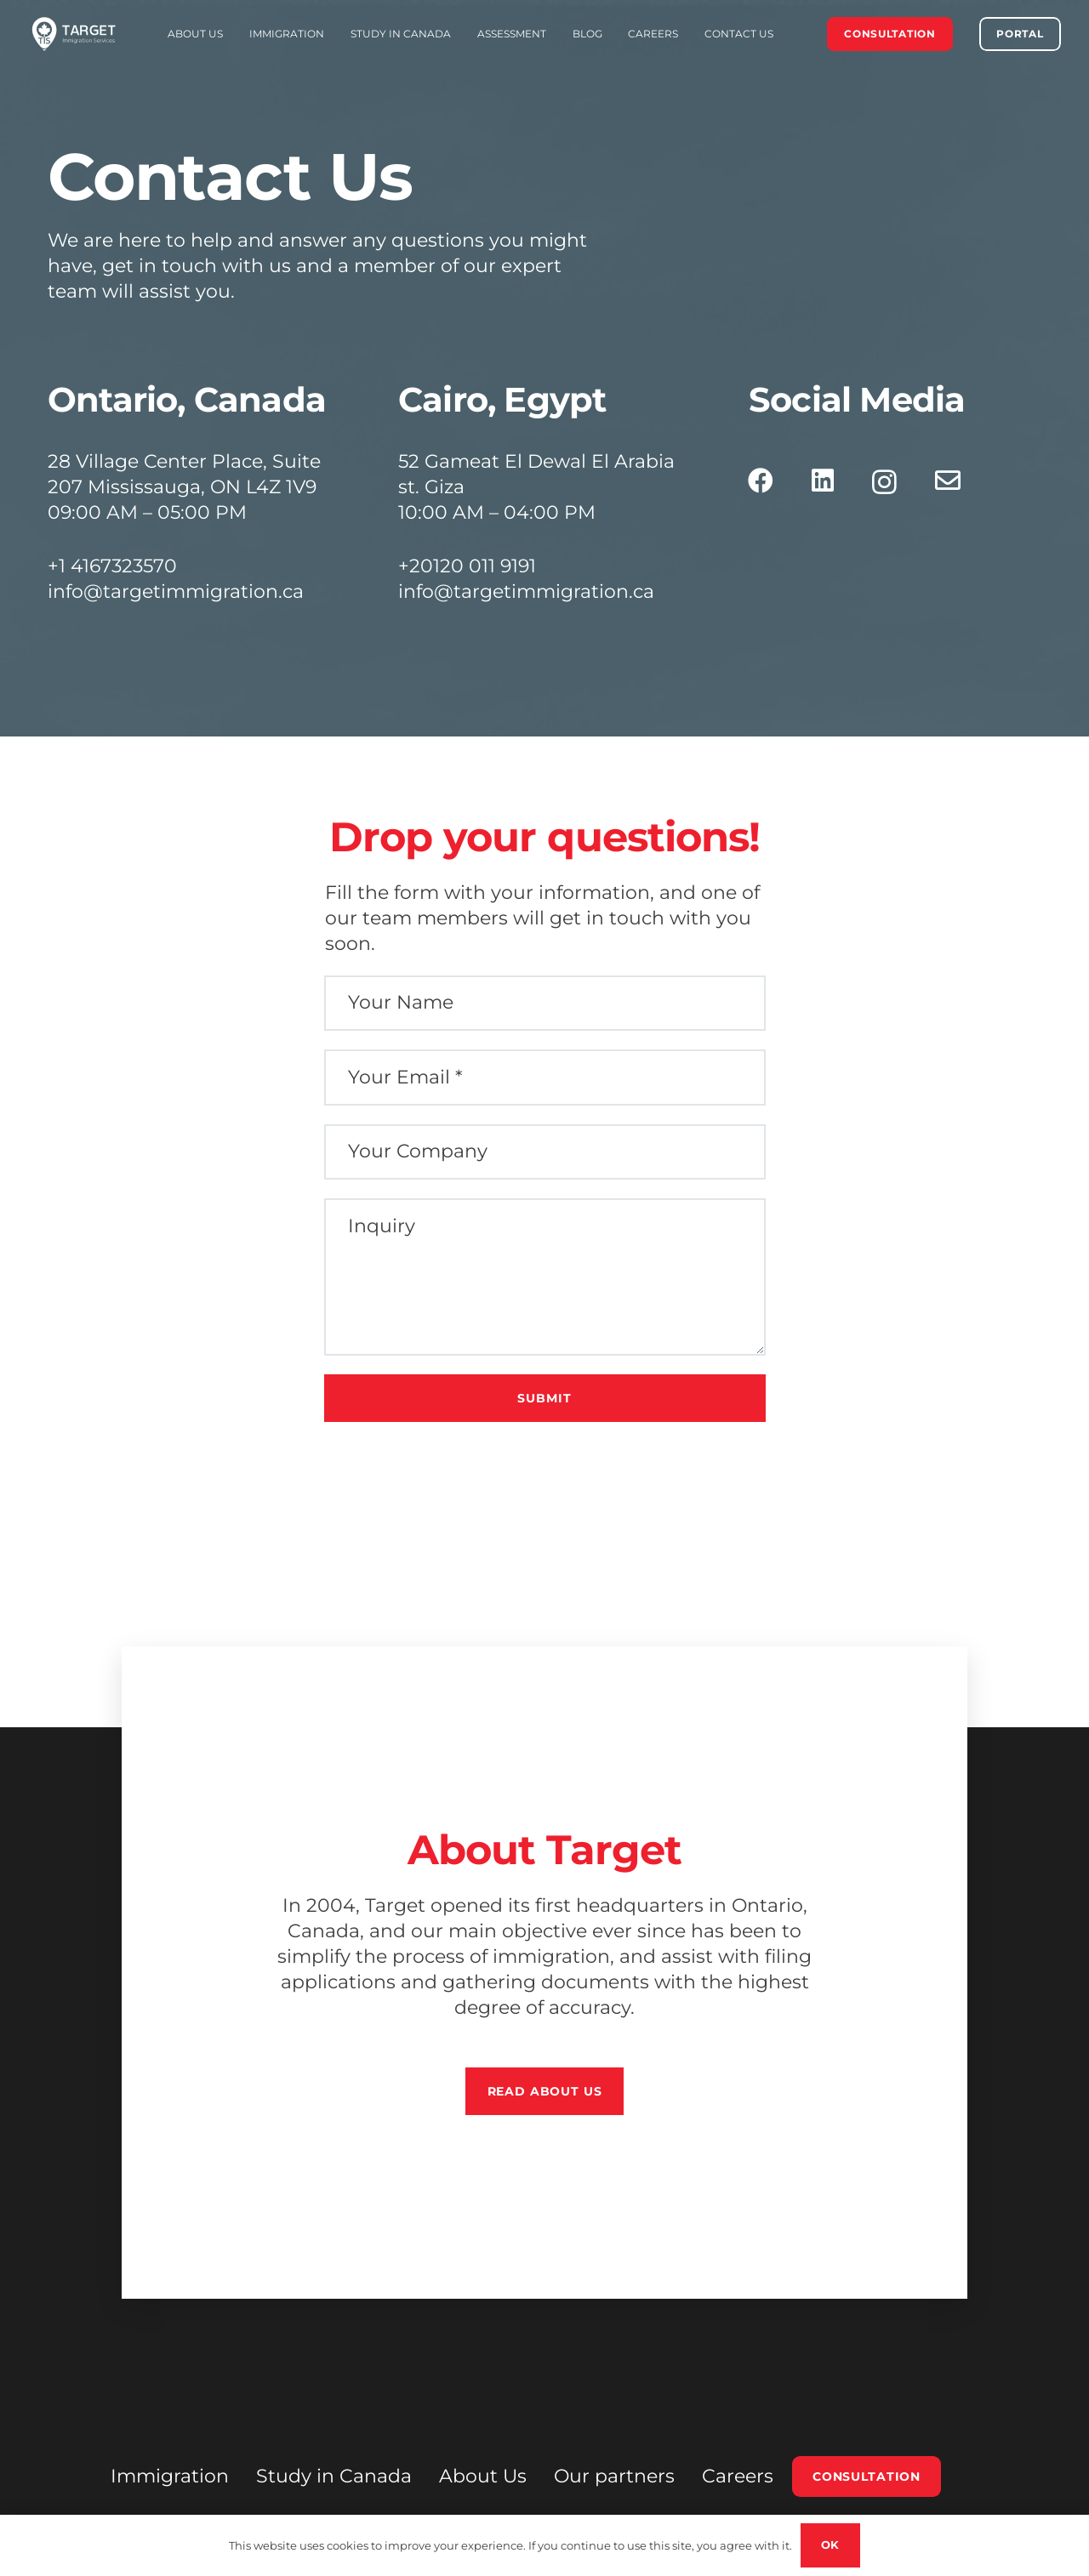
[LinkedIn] (823, 480)
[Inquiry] (545, 1277)
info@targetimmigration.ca (176, 591)
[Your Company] (545, 1152)
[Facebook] (760, 480)
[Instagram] (884, 482)
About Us (483, 2476)
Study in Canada (334, 2476)
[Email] (948, 480)
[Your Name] (545, 1003)
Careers (737, 2476)
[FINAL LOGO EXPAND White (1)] (73, 34)
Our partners (614, 2476)
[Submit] (545, 1398)
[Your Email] (545, 1077)
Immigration (170, 2476)
